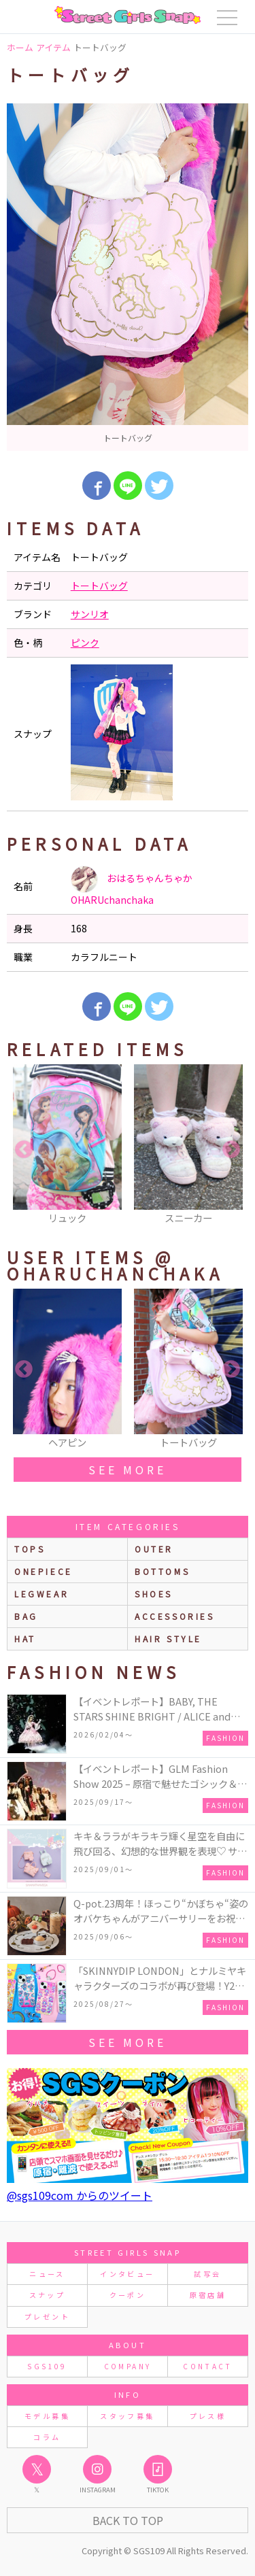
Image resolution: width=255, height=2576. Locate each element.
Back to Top (127, 2520)
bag (26, 1616)
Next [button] (231, 1150)
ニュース (47, 2274)
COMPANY (128, 2366)
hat (25, 1638)
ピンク (85, 642)
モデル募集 (47, 2416)
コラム (47, 2437)
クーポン (127, 2295)
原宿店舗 (208, 2295)
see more (127, 1469)
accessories (175, 1616)
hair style (168, 1638)
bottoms (162, 1571)
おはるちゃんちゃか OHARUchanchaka (131, 886)
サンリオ (90, 614)
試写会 (207, 2274)
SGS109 (47, 2366)
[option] (127, 277)
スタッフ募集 (127, 2416)
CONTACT (208, 2366)
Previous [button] (24, 1150)
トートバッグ (99, 585)
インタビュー (127, 2274)
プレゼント (47, 2316)
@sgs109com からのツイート (79, 2195)
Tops (29, 1549)
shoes (154, 1593)
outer (154, 1549)
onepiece (43, 1571)
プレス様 (208, 2416)
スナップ (47, 2295)
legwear (41, 1593)
